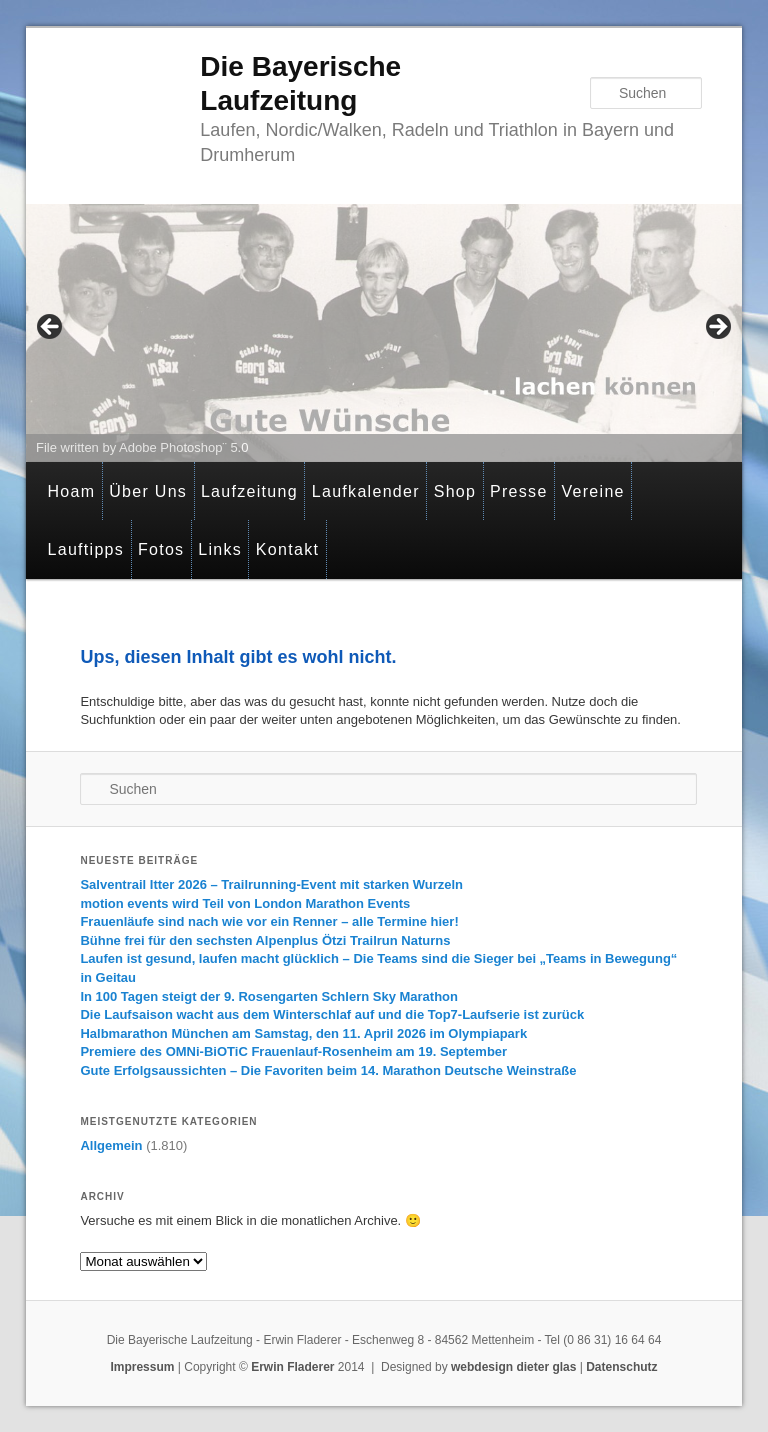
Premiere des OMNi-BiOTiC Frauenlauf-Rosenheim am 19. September (293, 1051)
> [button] (717, 328)
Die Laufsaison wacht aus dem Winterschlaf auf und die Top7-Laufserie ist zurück (332, 1014)
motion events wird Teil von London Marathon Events (245, 903)
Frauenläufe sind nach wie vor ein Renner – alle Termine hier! (269, 921)
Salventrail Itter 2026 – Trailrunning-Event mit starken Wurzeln (271, 884)
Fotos (161, 549)
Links (220, 549)
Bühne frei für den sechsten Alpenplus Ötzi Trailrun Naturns (265, 940)
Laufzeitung (249, 491)
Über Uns (148, 491)
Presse (519, 491)
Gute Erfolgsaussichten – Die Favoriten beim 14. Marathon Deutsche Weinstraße (328, 1070)
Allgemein (111, 1145)
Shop (455, 491)
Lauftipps (85, 549)
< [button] (51, 328)
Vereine (592, 491)
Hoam (71, 491)
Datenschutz (621, 1367)
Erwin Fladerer (292, 1367)
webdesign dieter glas (513, 1367)
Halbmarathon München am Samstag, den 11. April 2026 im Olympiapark (303, 1033)
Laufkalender (366, 491)
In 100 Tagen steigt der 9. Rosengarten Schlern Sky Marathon (269, 996)
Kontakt (287, 549)
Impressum (142, 1367)
